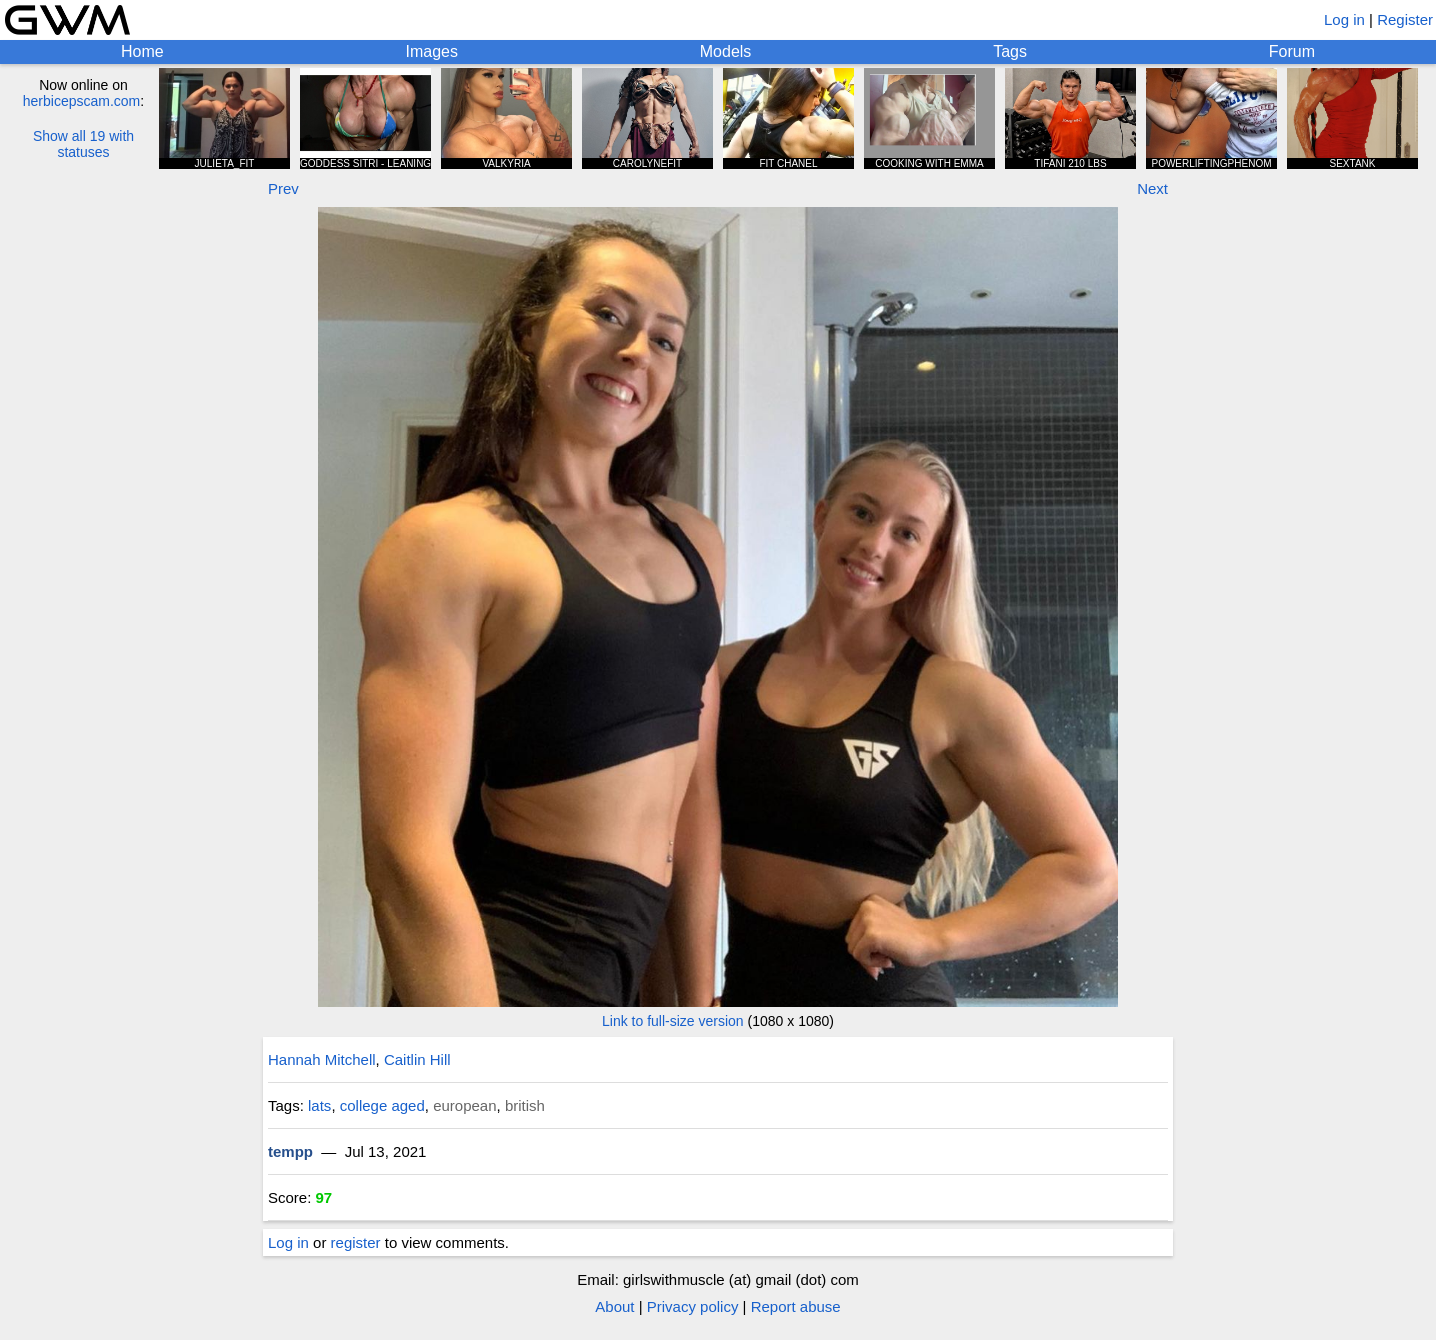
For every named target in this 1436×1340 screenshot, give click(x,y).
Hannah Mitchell (322, 1059)
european (464, 1105)
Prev (283, 188)
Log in (1344, 19)
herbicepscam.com (82, 101)
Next (1152, 188)
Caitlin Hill (417, 1059)
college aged (382, 1105)
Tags (1010, 51)
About (614, 1306)
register (356, 1242)
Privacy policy (693, 1306)
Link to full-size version (673, 1021)
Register (1405, 19)
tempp (290, 1151)
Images (431, 51)
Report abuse (796, 1306)
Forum (1292, 51)
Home (142, 51)
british (525, 1105)
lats (319, 1105)
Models (726, 51)
